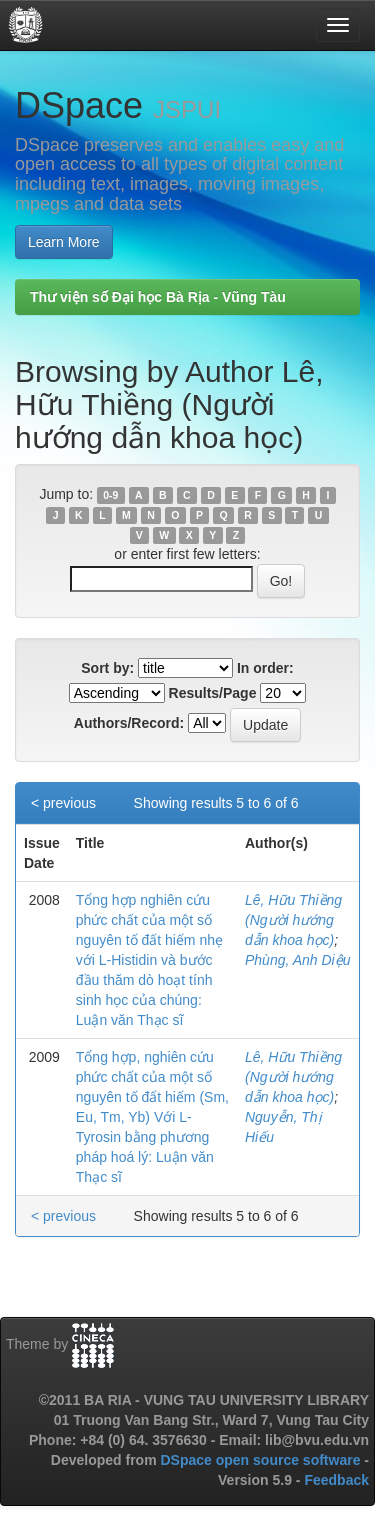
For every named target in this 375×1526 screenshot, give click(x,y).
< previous (63, 803)
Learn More (64, 242)
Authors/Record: (129, 723)
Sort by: (107, 668)
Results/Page (213, 693)
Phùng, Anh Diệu (298, 960)
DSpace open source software (262, 1460)
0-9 (110, 495)
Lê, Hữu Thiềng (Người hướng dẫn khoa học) (293, 920)
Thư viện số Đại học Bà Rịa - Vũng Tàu (158, 297)
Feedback (336, 1480)
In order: (265, 668)
